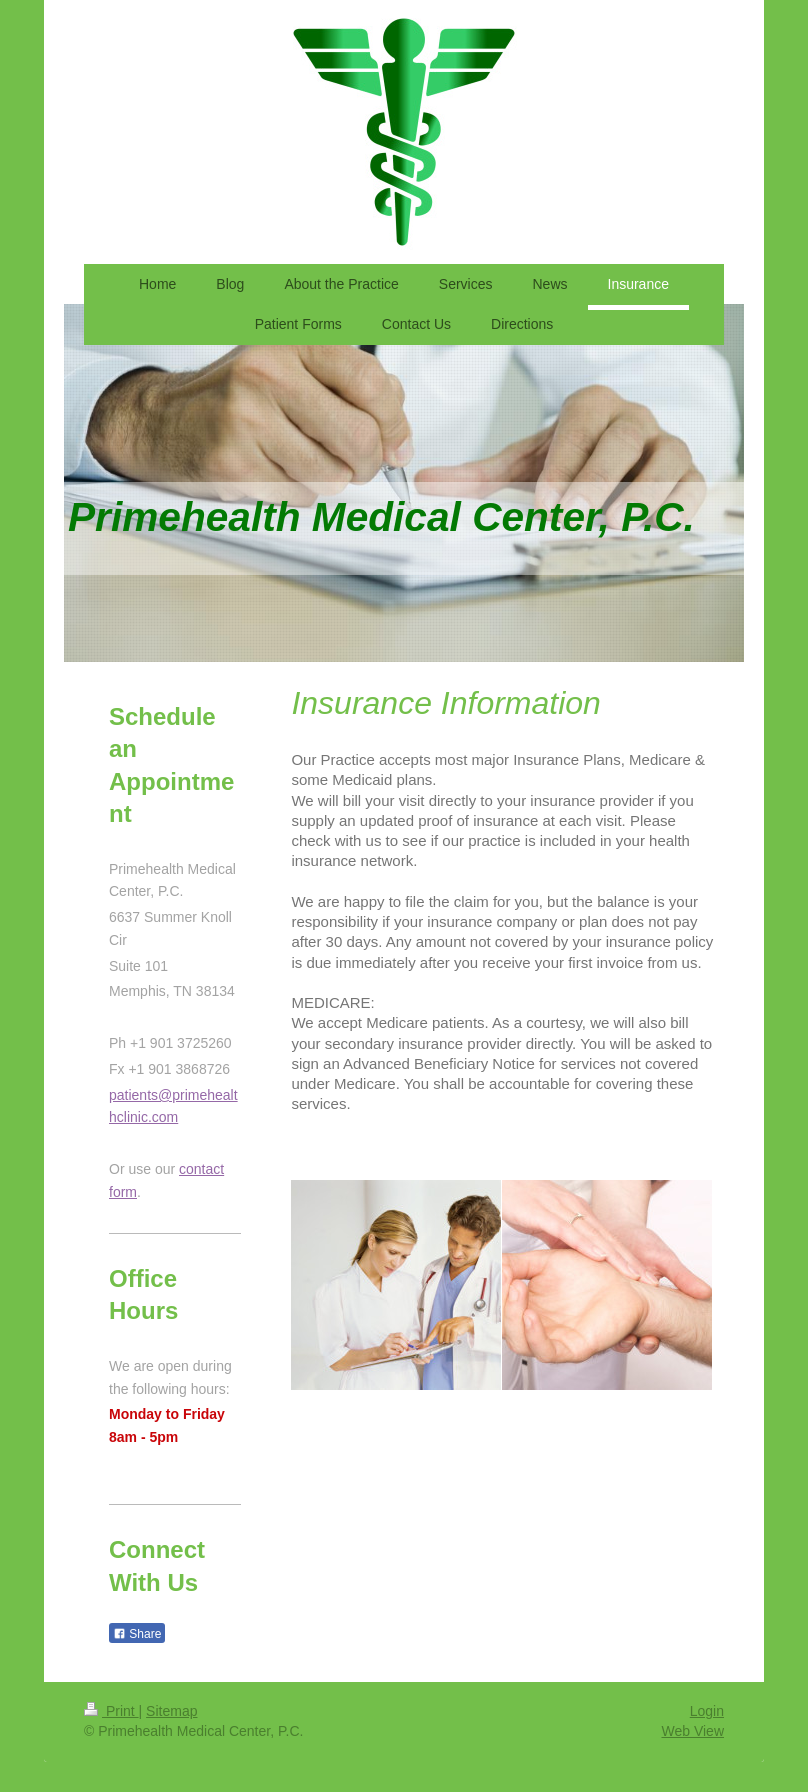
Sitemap (171, 1711)
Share (137, 1634)
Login (707, 1711)
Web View (692, 1731)
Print (111, 1711)
